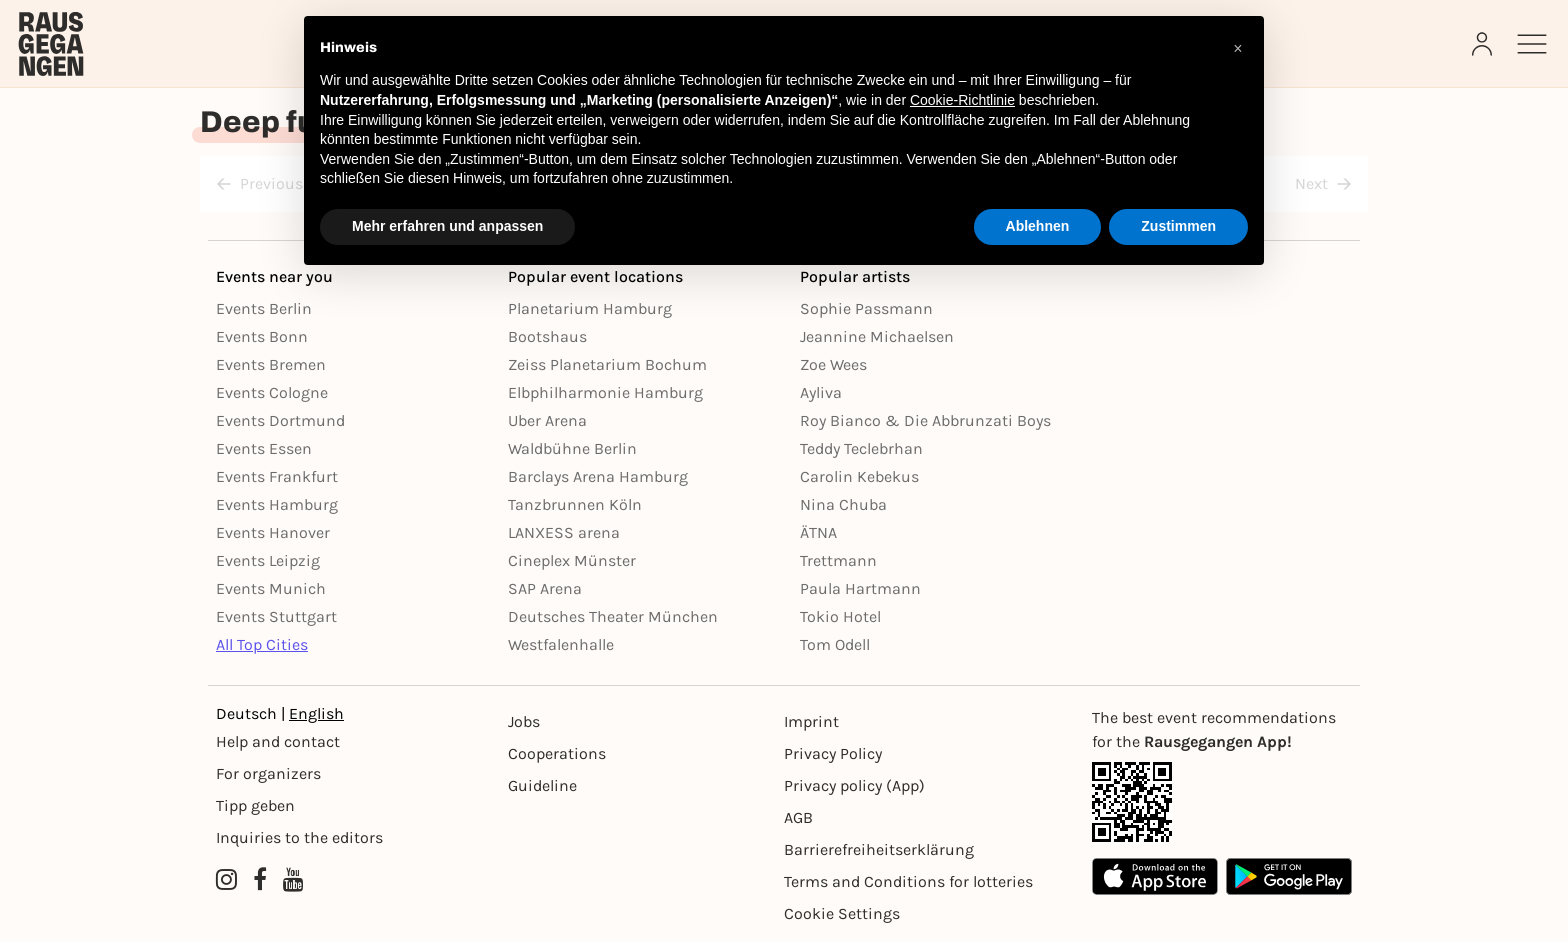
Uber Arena (547, 420)
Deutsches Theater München (613, 616)
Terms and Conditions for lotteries (908, 881)
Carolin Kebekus (859, 476)
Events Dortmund (280, 420)
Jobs (524, 721)
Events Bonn (262, 336)
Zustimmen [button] (1178, 226)
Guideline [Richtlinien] (542, 785)
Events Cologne (272, 392)
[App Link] (1222, 802)
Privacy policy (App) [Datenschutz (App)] (854, 785)
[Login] (1484, 44)
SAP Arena (545, 588)
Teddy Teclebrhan (861, 448)
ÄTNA (818, 532)
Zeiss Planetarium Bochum (607, 364)
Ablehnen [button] (1038, 226)
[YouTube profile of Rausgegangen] (293, 880)
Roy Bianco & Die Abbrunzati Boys (925, 420)
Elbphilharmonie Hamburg (605, 392)
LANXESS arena (564, 532)
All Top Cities (262, 644)
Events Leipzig (268, 560)
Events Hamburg (277, 504)
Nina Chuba (843, 504)
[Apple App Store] (1155, 876)
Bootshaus (547, 336)
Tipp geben (255, 805)
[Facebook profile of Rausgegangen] (260, 880)
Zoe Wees (833, 364)
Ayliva (821, 392)
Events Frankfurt (277, 476)
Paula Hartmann (860, 588)
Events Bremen (271, 364)
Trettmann (838, 560)
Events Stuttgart (276, 616)
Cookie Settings (842, 913)
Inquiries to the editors (299, 837)
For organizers (268, 773)
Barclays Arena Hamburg (598, 476)
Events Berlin (264, 308)
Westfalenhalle (561, 644)
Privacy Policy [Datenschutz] (833, 753)
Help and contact (278, 741)
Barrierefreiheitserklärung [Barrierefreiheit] (879, 849)
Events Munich (271, 588)
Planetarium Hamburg (590, 308)
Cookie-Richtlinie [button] (962, 100)
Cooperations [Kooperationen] (557, 753)
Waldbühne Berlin (572, 448)
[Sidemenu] (1532, 44)
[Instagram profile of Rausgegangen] (226, 880)
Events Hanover (273, 532)
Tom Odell (835, 644)
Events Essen (264, 448)
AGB (798, 817)
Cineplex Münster (572, 560)
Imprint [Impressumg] (811, 721)
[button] (1238, 48)
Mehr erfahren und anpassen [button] (447, 226)
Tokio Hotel (840, 616)
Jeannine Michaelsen (877, 336)
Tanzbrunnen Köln (575, 504)
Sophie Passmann (866, 308)
